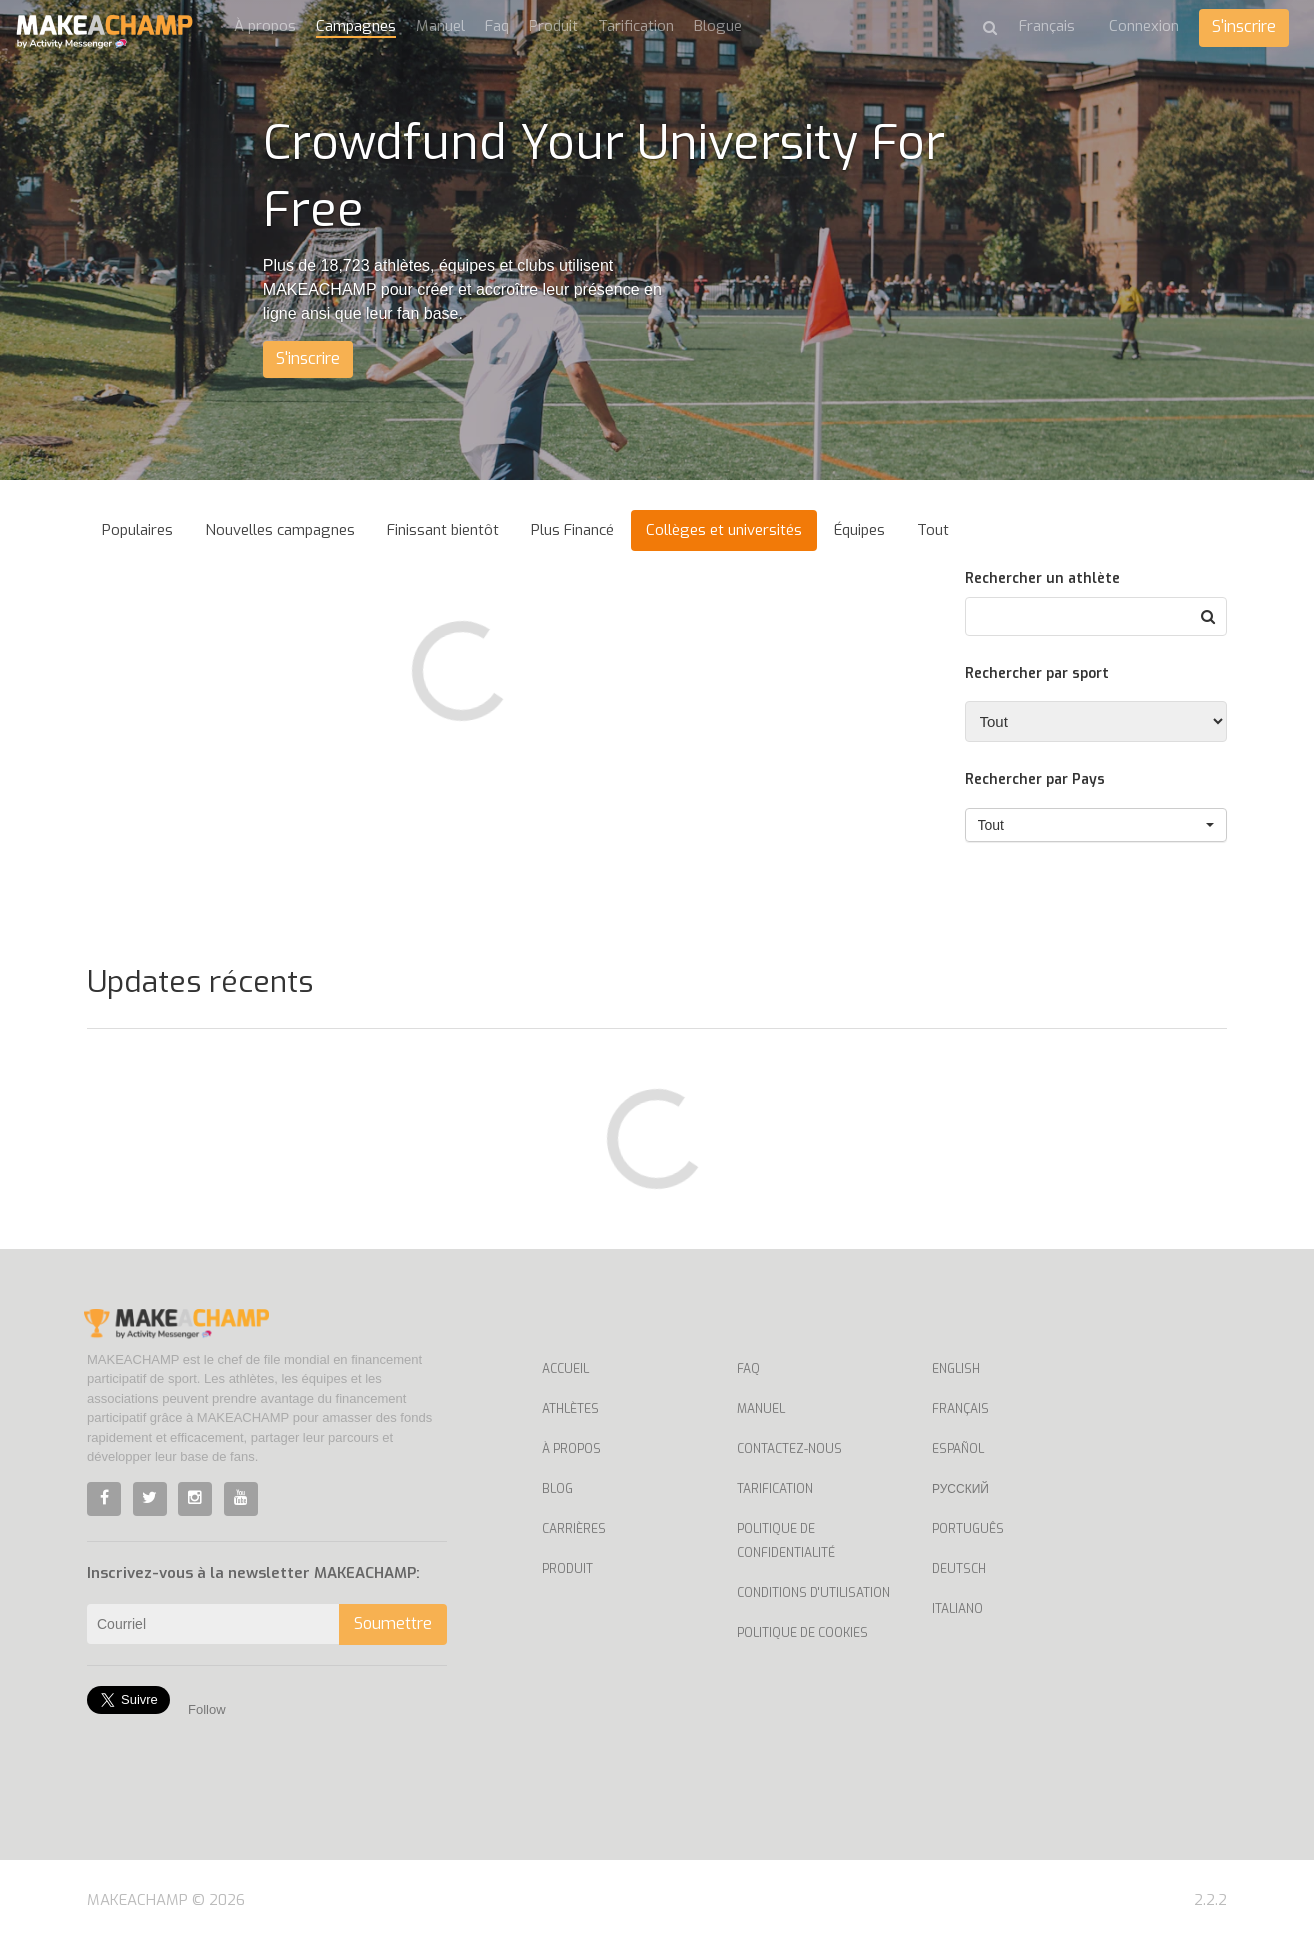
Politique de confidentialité (786, 1541)
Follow (207, 1709)
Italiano (957, 1609)
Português (968, 1529)
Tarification (636, 26)
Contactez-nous (789, 1449)
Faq (497, 26)
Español (958, 1449)
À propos (265, 26)
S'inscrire (1244, 26)
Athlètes (570, 1409)
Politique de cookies (802, 1633)
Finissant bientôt (443, 530)
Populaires (137, 530)
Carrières (574, 1529)
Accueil (565, 1369)
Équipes (859, 530)
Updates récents (200, 982)
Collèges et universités (724, 530)
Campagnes (356, 26)
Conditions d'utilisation (813, 1593)
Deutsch (959, 1569)
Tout (933, 530)
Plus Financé (572, 530)
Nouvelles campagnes (280, 530)
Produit (553, 26)
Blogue (718, 26)
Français (960, 1409)
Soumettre (393, 1623)
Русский (960, 1489)
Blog (557, 1489)
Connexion (1144, 26)
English (956, 1369)
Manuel (440, 26)
